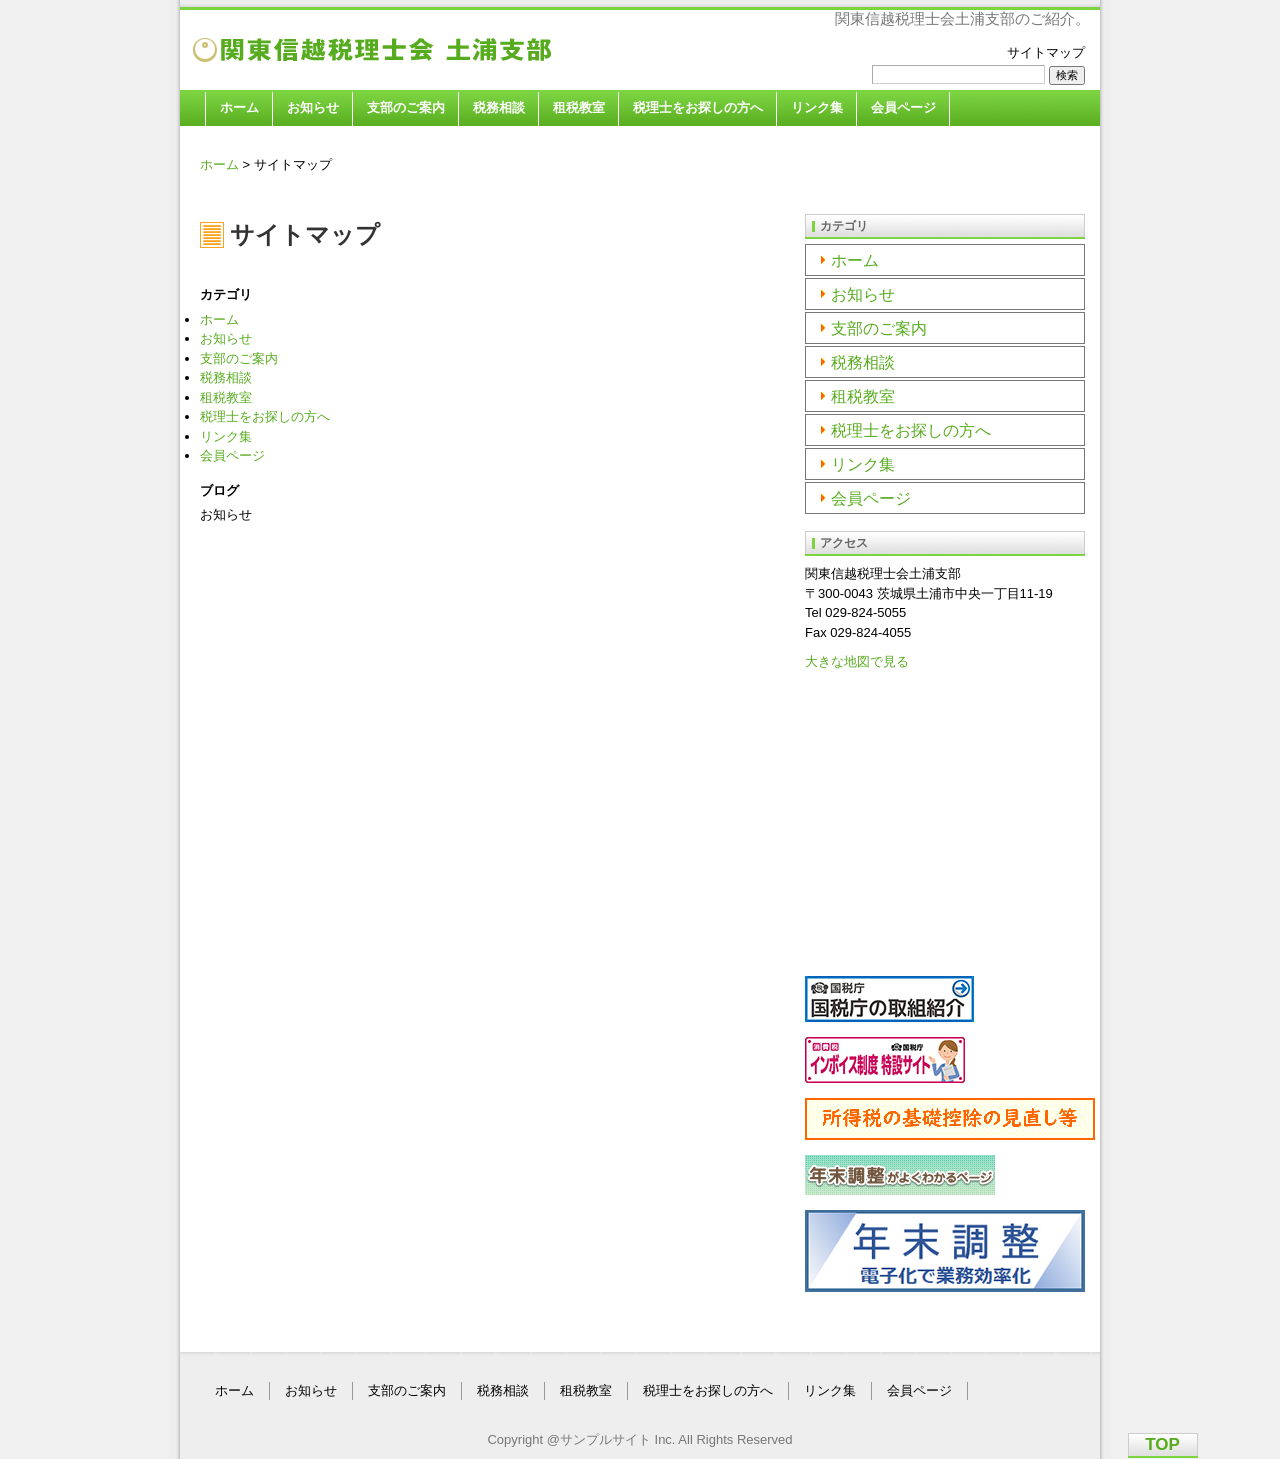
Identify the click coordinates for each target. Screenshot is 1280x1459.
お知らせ (313, 107)
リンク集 (817, 107)
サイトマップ (1046, 52)
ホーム (239, 107)
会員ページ (903, 107)
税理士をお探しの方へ (698, 107)
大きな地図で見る (857, 661)
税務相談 (499, 107)
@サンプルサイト (599, 1439)
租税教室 (579, 107)
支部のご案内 (406, 107)
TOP (1162, 1444)
